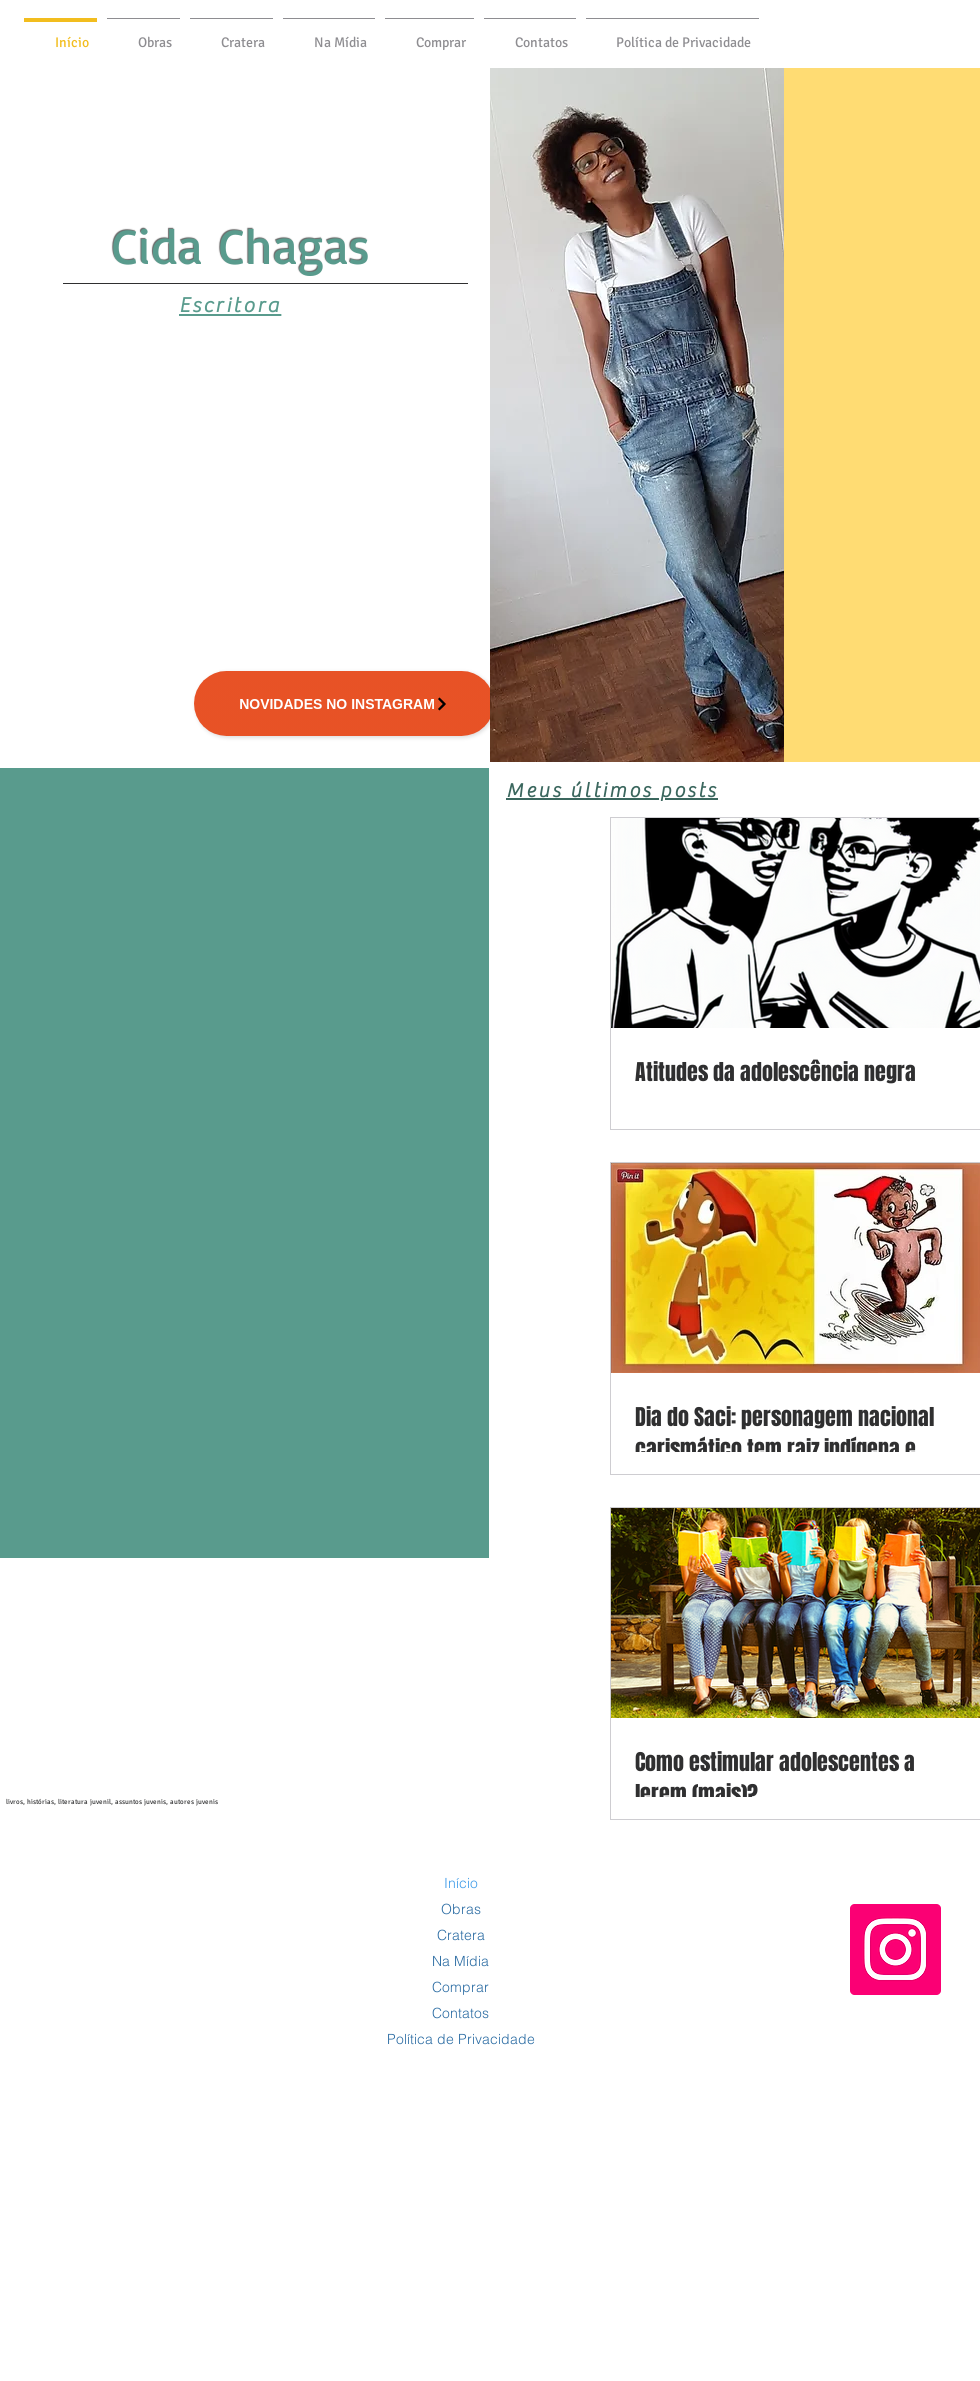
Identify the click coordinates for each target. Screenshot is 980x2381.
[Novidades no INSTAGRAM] (344, 703)
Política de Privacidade (461, 2039)
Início (461, 1883)
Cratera (461, 1935)
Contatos (460, 2013)
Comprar (460, 1987)
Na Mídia (460, 1961)
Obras (461, 1909)
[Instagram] (895, 1949)
